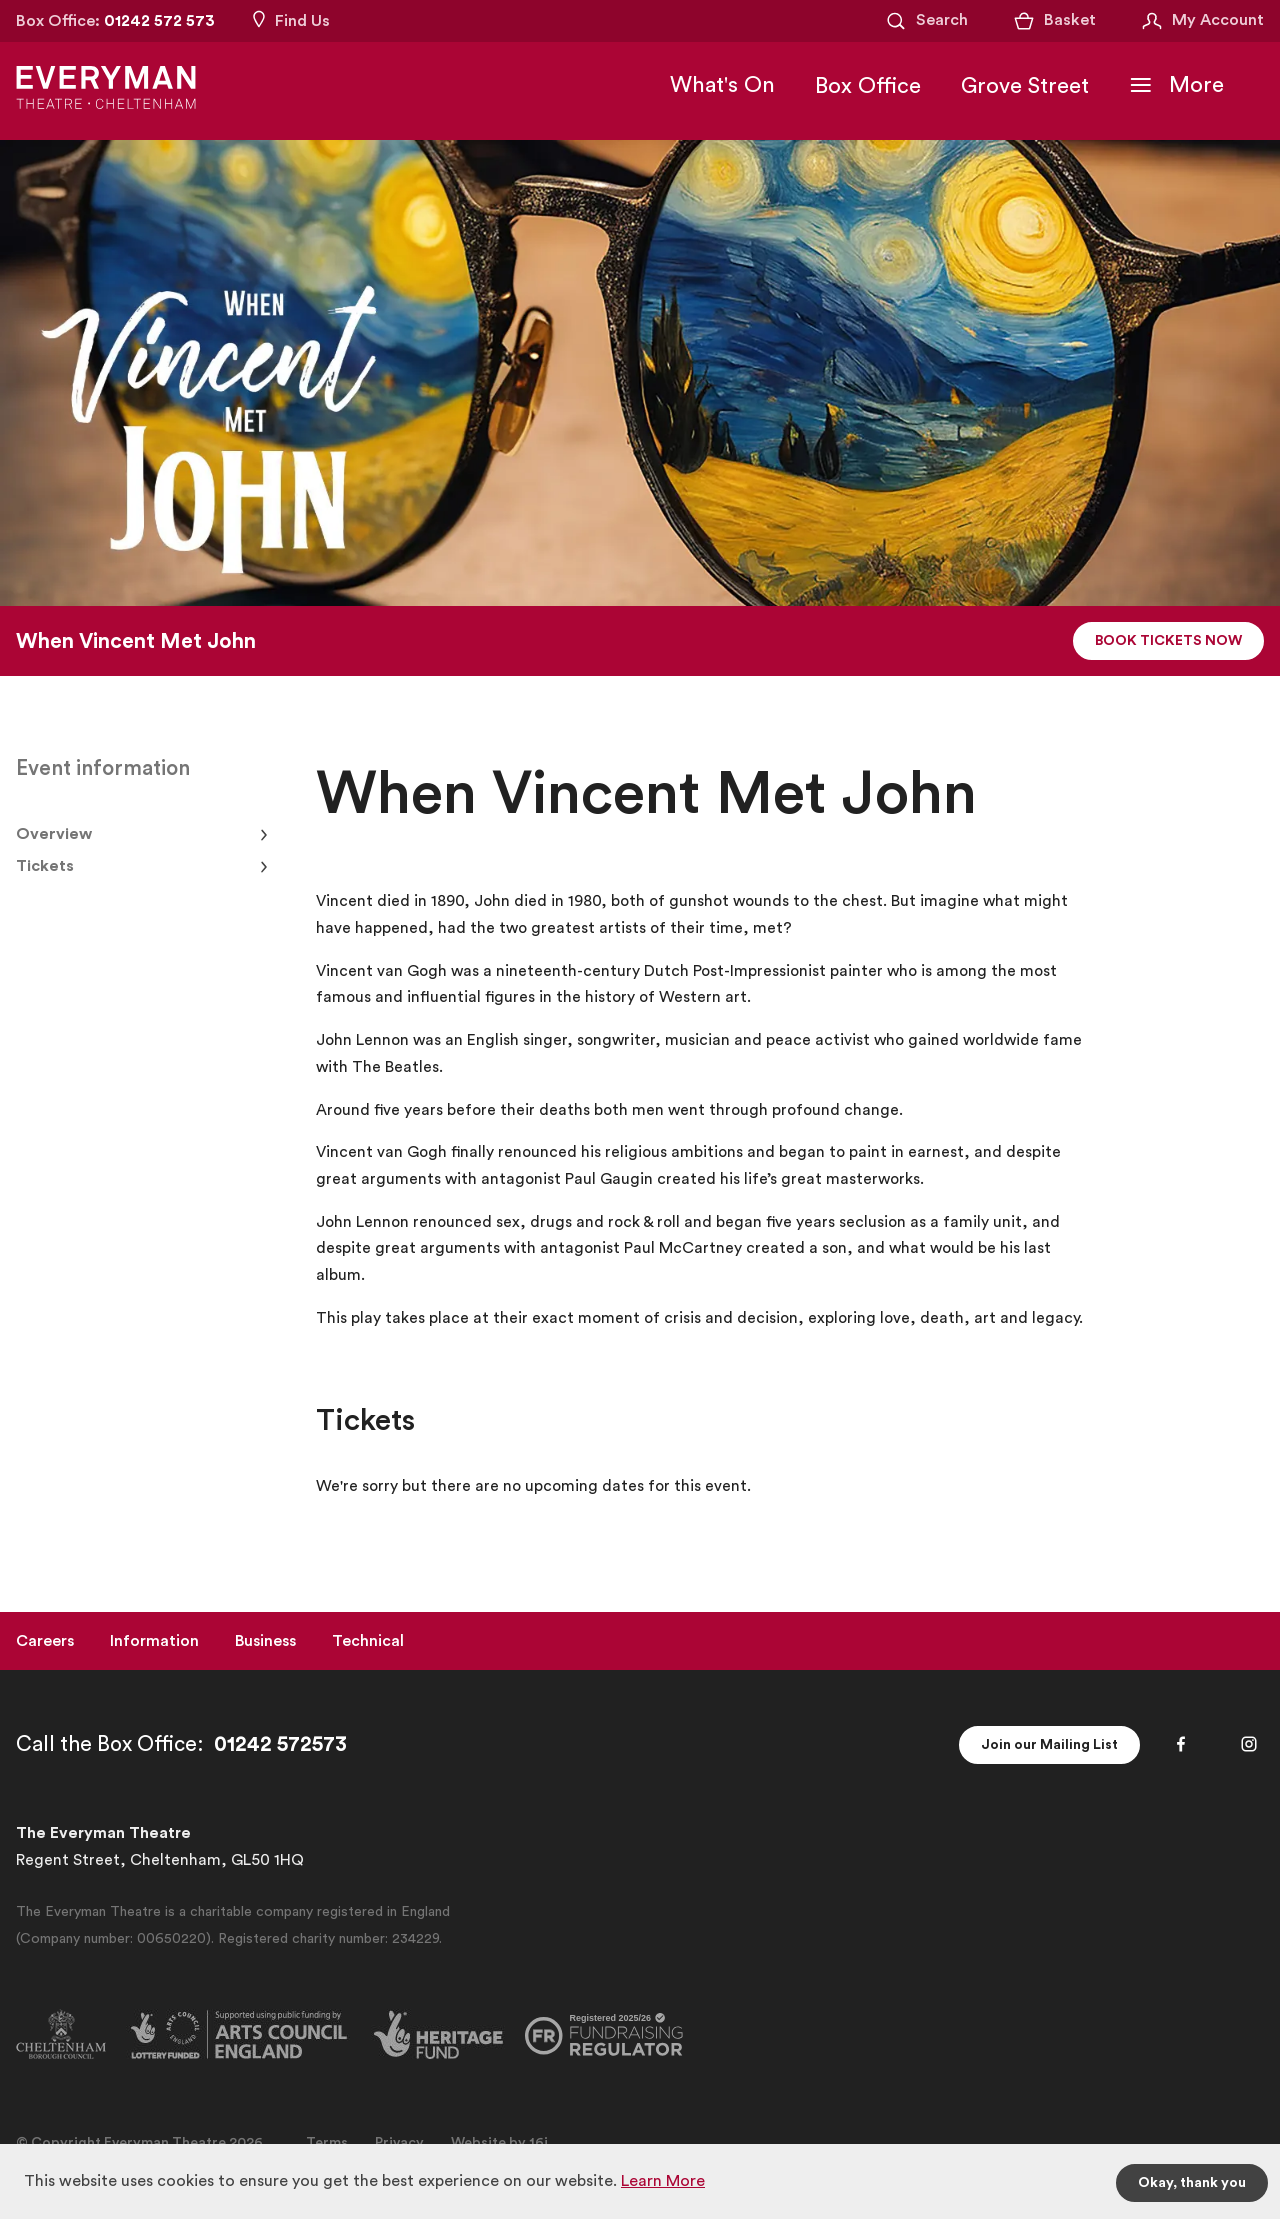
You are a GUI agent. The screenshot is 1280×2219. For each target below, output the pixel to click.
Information (154, 1641)
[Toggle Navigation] (1176, 85)
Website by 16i (499, 2143)
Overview (54, 834)
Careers (45, 1641)
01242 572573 (280, 1744)
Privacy (399, 2143)
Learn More (663, 2181)
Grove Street (1025, 86)
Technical (368, 1641)
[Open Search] (926, 21)
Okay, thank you (1192, 2183)
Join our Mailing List (1049, 1745)
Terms (327, 2143)
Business (265, 1641)
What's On (722, 85)
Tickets (45, 866)
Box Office (868, 86)
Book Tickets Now (1168, 641)
